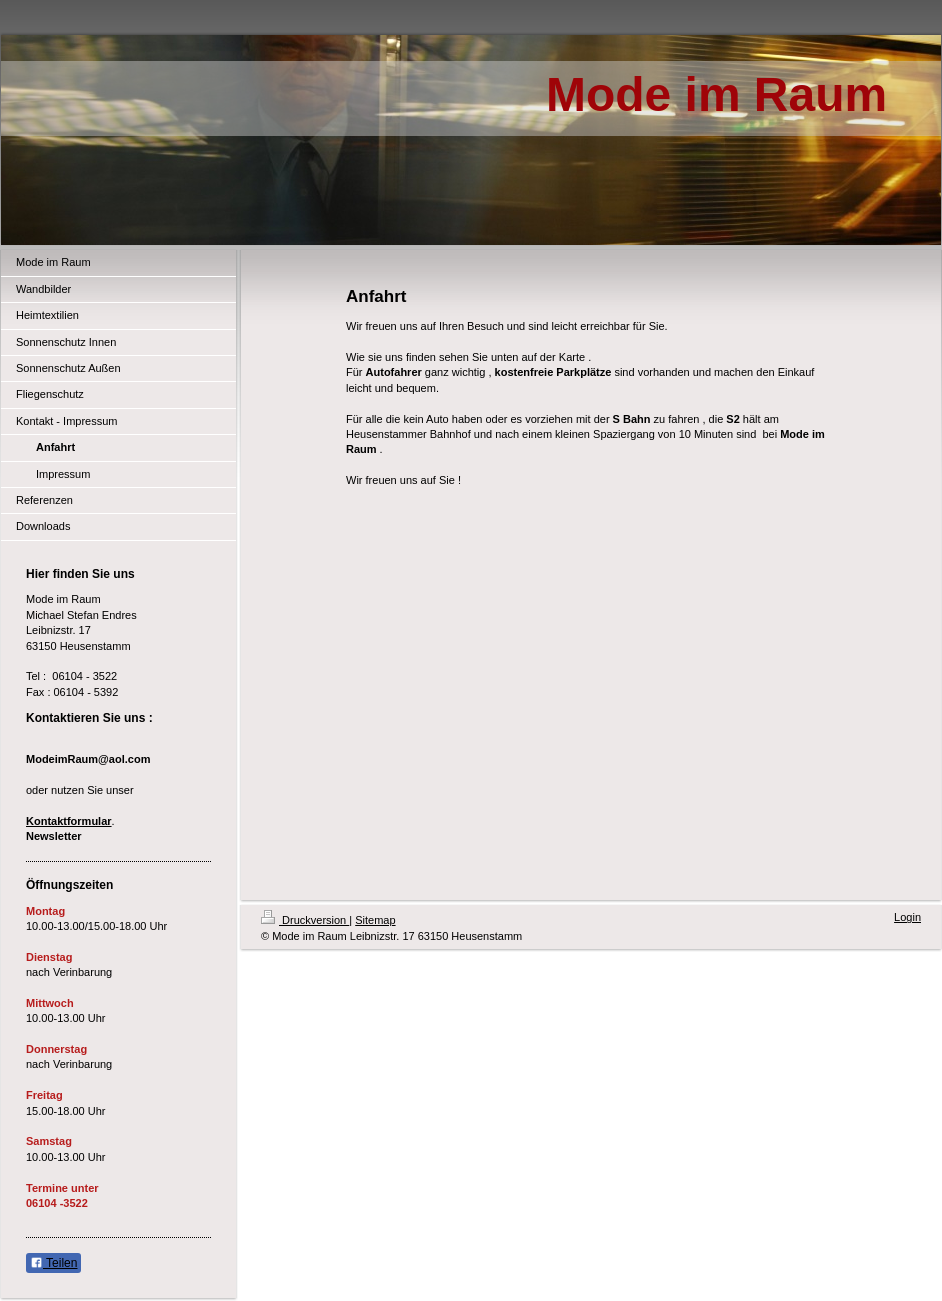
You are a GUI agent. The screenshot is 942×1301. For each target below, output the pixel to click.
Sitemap (375, 920)
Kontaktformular (69, 821)
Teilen (53, 1263)
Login (907, 917)
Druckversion (305, 920)
